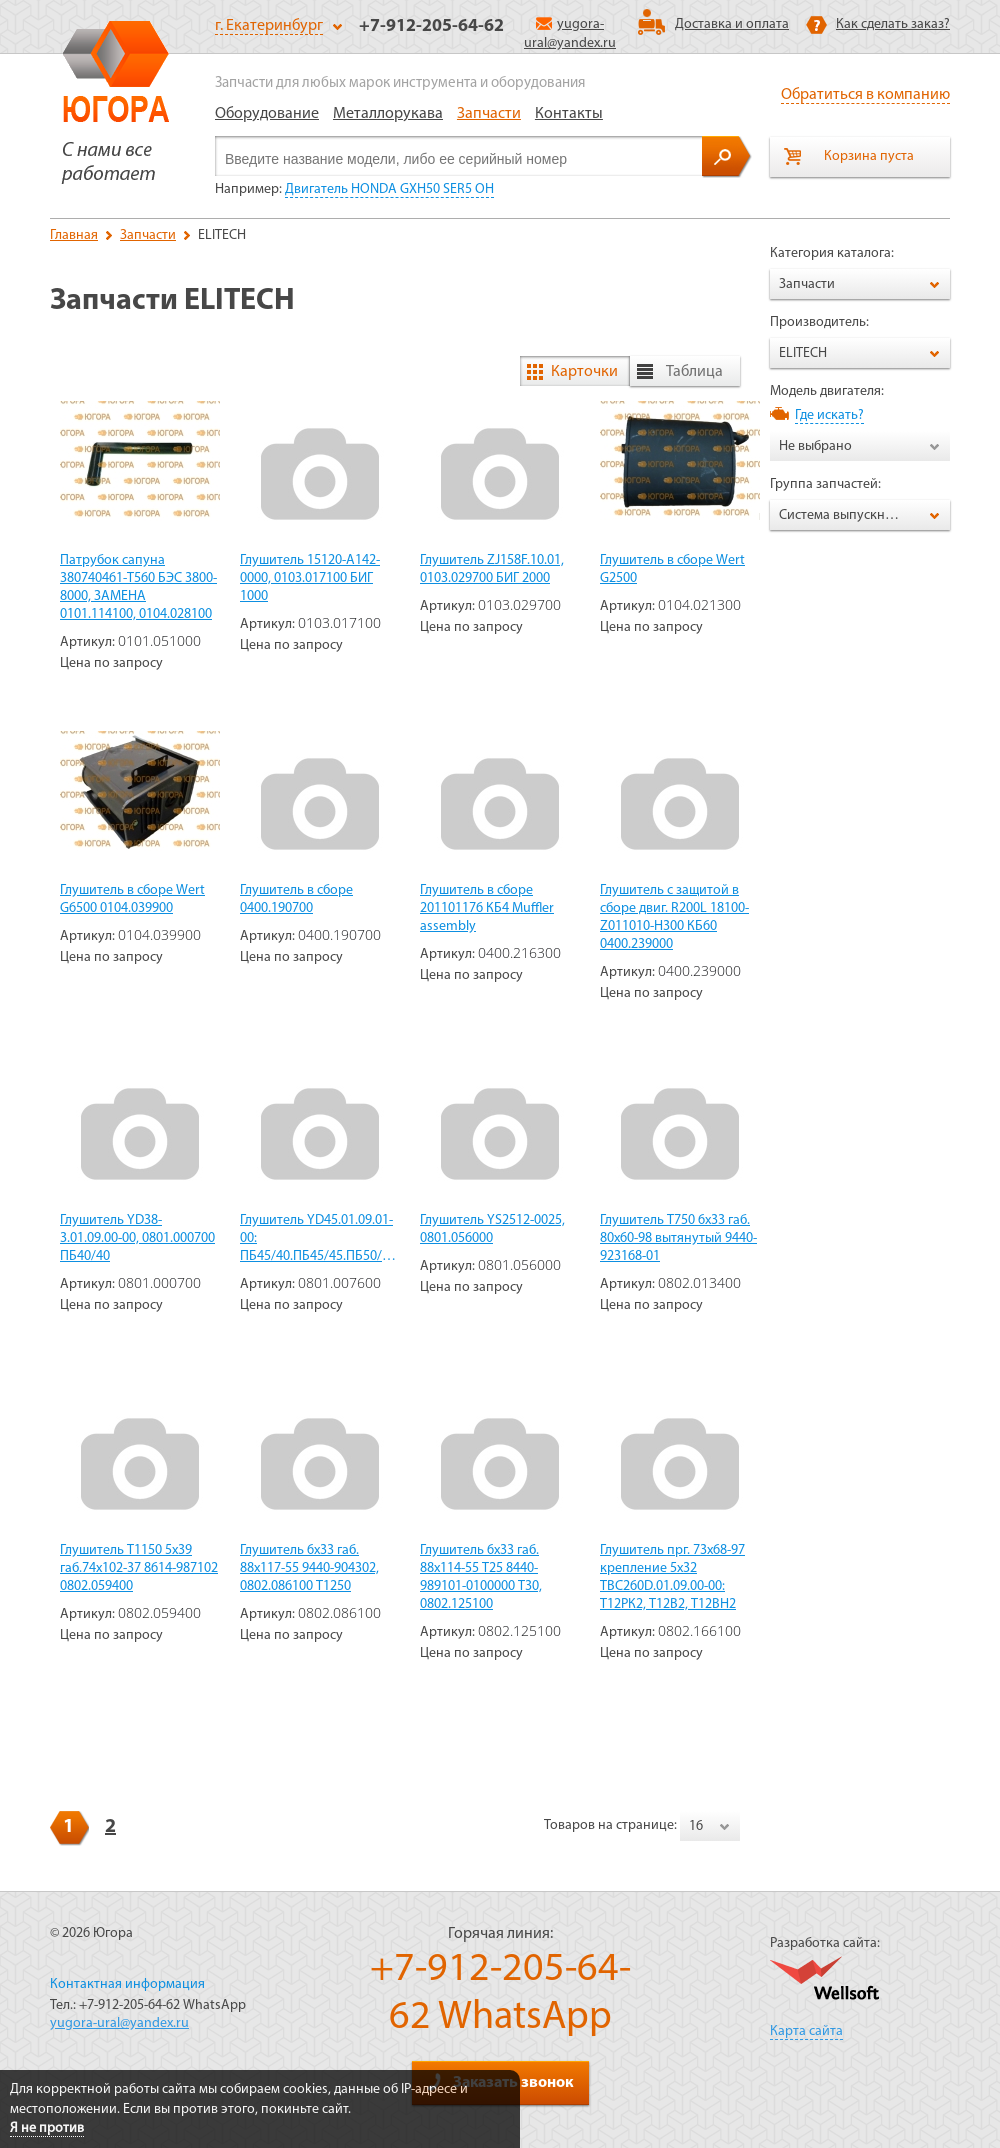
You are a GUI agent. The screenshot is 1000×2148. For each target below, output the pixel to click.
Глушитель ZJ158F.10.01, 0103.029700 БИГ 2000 (492, 569)
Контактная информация (127, 1984)
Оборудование (267, 114)
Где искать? (829, 415)
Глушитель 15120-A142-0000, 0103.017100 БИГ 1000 (310, 578)
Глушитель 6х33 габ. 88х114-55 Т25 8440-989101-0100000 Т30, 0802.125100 (481, 1577)
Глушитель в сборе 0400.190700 (296, 899)
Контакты (569, 114)
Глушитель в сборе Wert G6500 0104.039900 (132, 899)
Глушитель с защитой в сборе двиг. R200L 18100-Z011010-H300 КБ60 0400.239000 (674, 917)
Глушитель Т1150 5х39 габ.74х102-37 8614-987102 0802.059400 (139, 1568)
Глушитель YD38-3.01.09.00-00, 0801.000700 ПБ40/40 (137, 1238)
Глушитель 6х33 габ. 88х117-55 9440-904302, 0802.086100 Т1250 (309, 1568)
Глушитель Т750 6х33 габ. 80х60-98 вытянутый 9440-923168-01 (678, 1238)
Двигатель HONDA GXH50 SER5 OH (389, 189)
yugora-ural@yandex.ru (119, 2023)
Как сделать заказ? (893, 24)
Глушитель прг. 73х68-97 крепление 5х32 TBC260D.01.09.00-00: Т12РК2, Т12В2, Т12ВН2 (672, 1577)
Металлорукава (388, 114)
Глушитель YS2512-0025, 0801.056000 (492, 1229)
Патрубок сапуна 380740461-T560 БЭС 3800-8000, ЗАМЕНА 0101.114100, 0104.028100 (138, 587)
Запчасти (489, 114)
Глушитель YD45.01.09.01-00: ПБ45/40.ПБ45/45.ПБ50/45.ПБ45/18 (320, 1238)
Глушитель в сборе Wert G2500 (672, 569)
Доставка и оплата (732, 24)
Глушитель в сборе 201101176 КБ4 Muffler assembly (487, 908)
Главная (74, 235)
